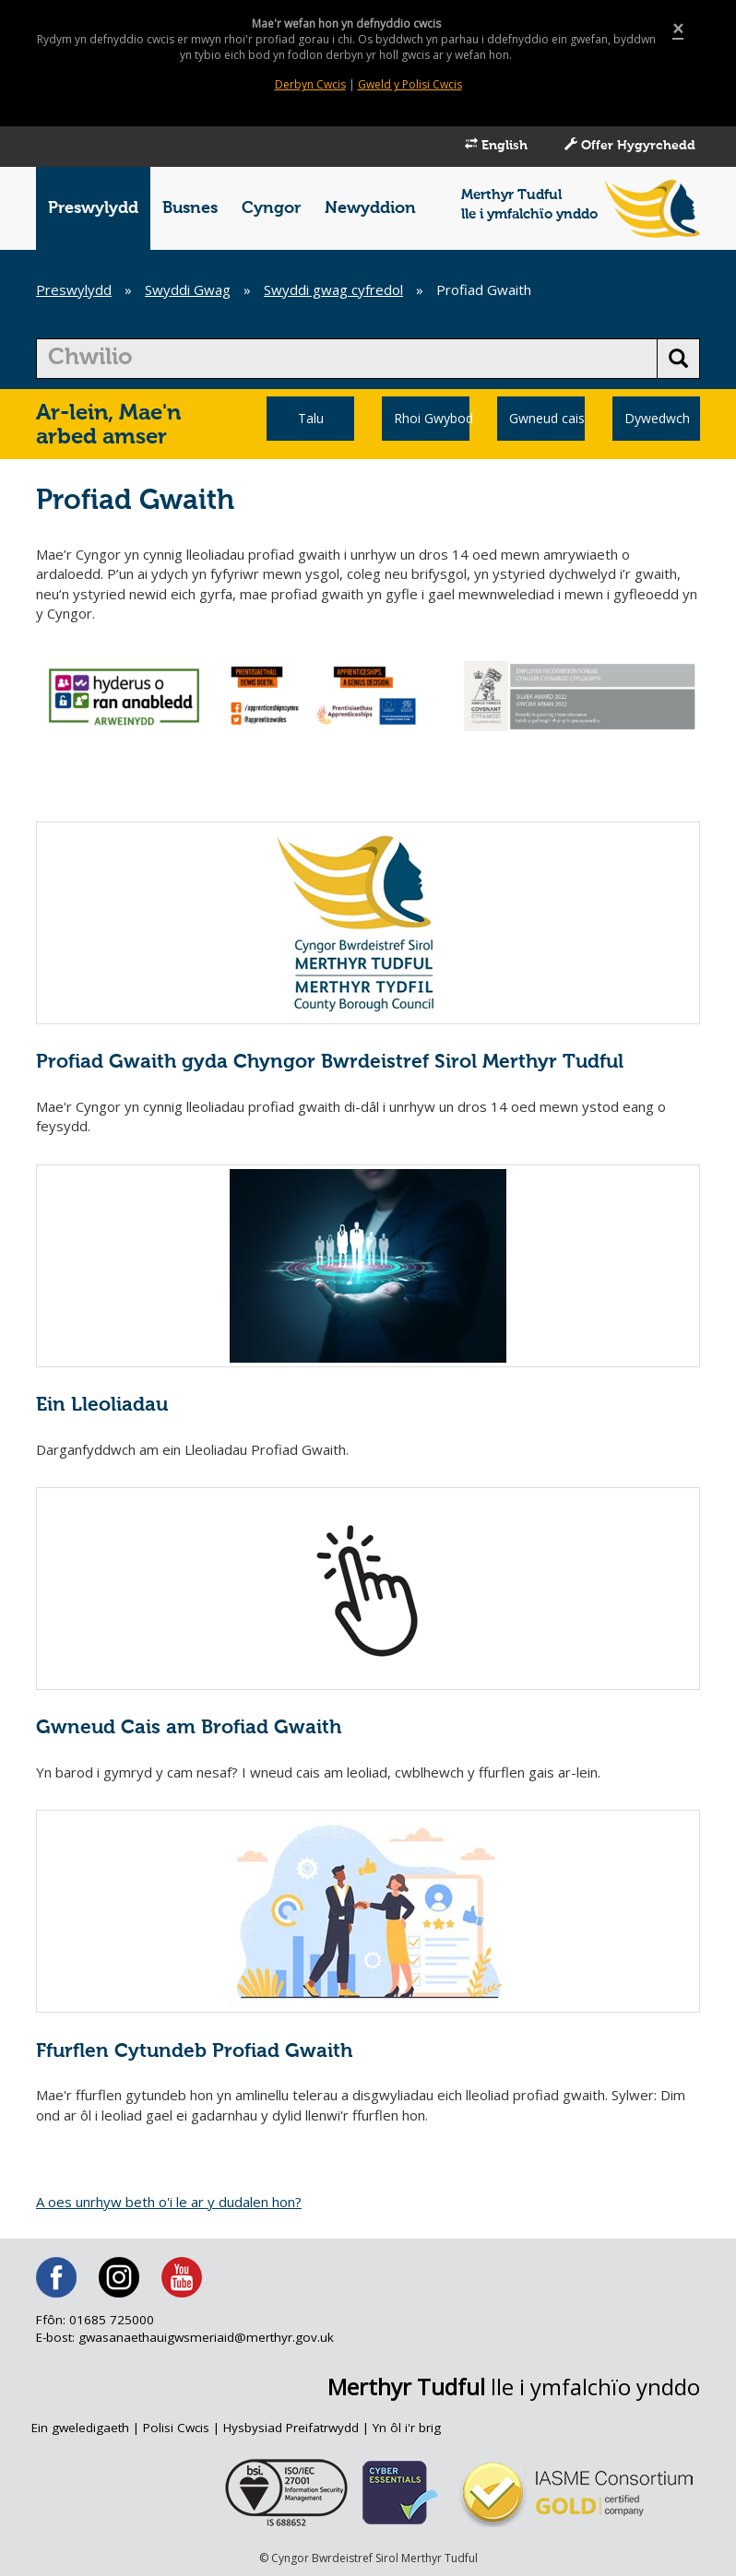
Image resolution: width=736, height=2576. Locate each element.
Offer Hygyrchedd (629, 145)
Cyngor (271, 208)
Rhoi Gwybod (431, 418)
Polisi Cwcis (176, 2427)
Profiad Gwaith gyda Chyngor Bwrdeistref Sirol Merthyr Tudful (329, 1062)
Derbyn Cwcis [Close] (310, 84)
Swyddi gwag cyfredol (333, 289)
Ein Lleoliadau (102, 1405)
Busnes (190, 208)
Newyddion (370, 208)
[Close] (678, 29)
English (496, 145)
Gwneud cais (547, 418)
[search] (347, 358)
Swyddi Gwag (188, 289)
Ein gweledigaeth (80, 2427)
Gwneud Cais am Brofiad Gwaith (188, 1728)
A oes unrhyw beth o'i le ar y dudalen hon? (169, 2201)
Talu (311, 418)
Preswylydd (93, 208)
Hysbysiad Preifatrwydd (291, 2427)
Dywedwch (657, 418)
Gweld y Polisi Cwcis (410, 84)
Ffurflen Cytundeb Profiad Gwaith (194, 2052)
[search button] (678, 358)
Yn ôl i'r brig (407, 2427)
